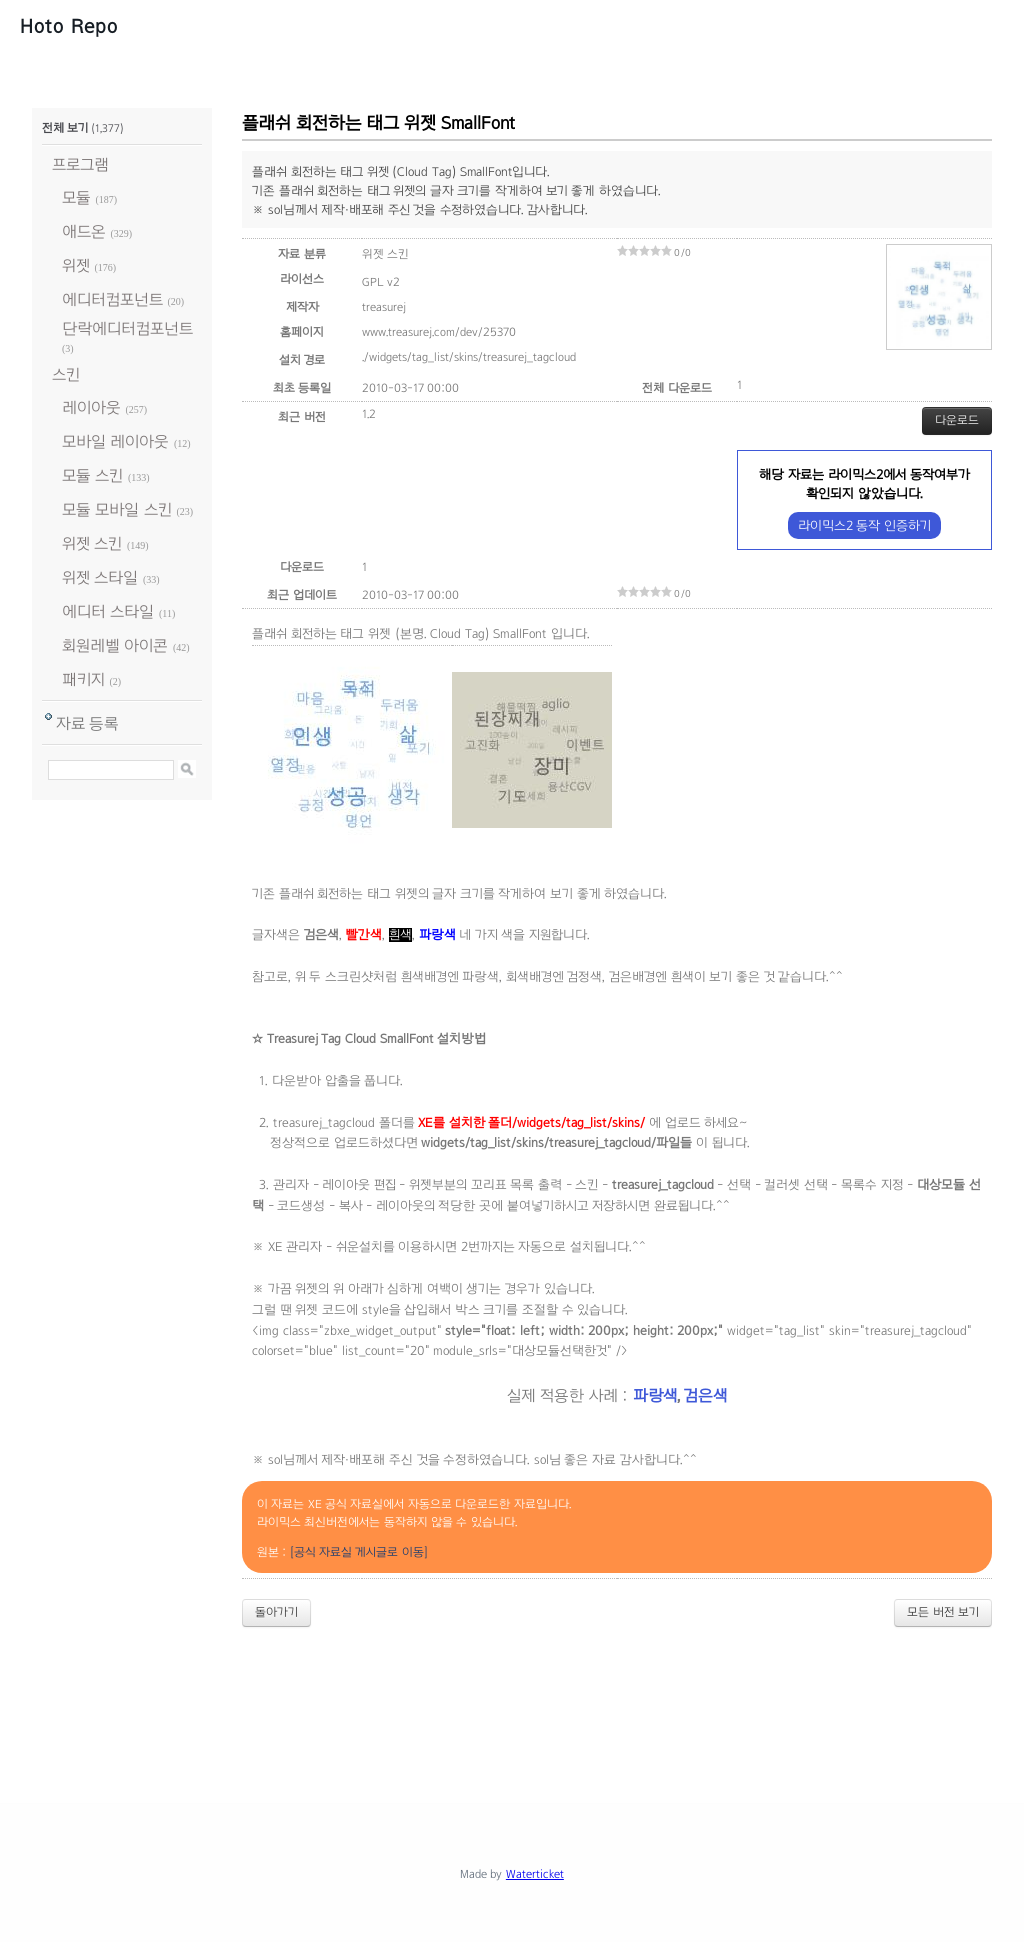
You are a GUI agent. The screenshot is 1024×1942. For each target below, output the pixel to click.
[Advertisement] (512, 1698)
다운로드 (957, 420)
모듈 (76, 197)
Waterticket (535, 1874)
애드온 (84, 231)
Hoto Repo (69, 26)
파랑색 (655, 1395)
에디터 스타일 (108, 611)
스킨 (66, 374)
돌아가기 (276, 1612)
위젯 (76, 265)
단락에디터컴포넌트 (127, 328)
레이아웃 (91, 407)
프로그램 (80, 164)
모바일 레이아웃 (115, 441)
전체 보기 (65, 128)
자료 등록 (87, 723)
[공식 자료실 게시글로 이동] (359, 1552)
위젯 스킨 (92, 543)
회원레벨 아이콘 (115, 645)
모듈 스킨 (92, 475)
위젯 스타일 (100, 577)
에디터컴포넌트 (112, 299)
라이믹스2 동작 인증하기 (864, 525)
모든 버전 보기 (943, 1612)
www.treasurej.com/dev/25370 (439, 332)
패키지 (83, 679)
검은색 (705, 1395)
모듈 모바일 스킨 (117, 509)
